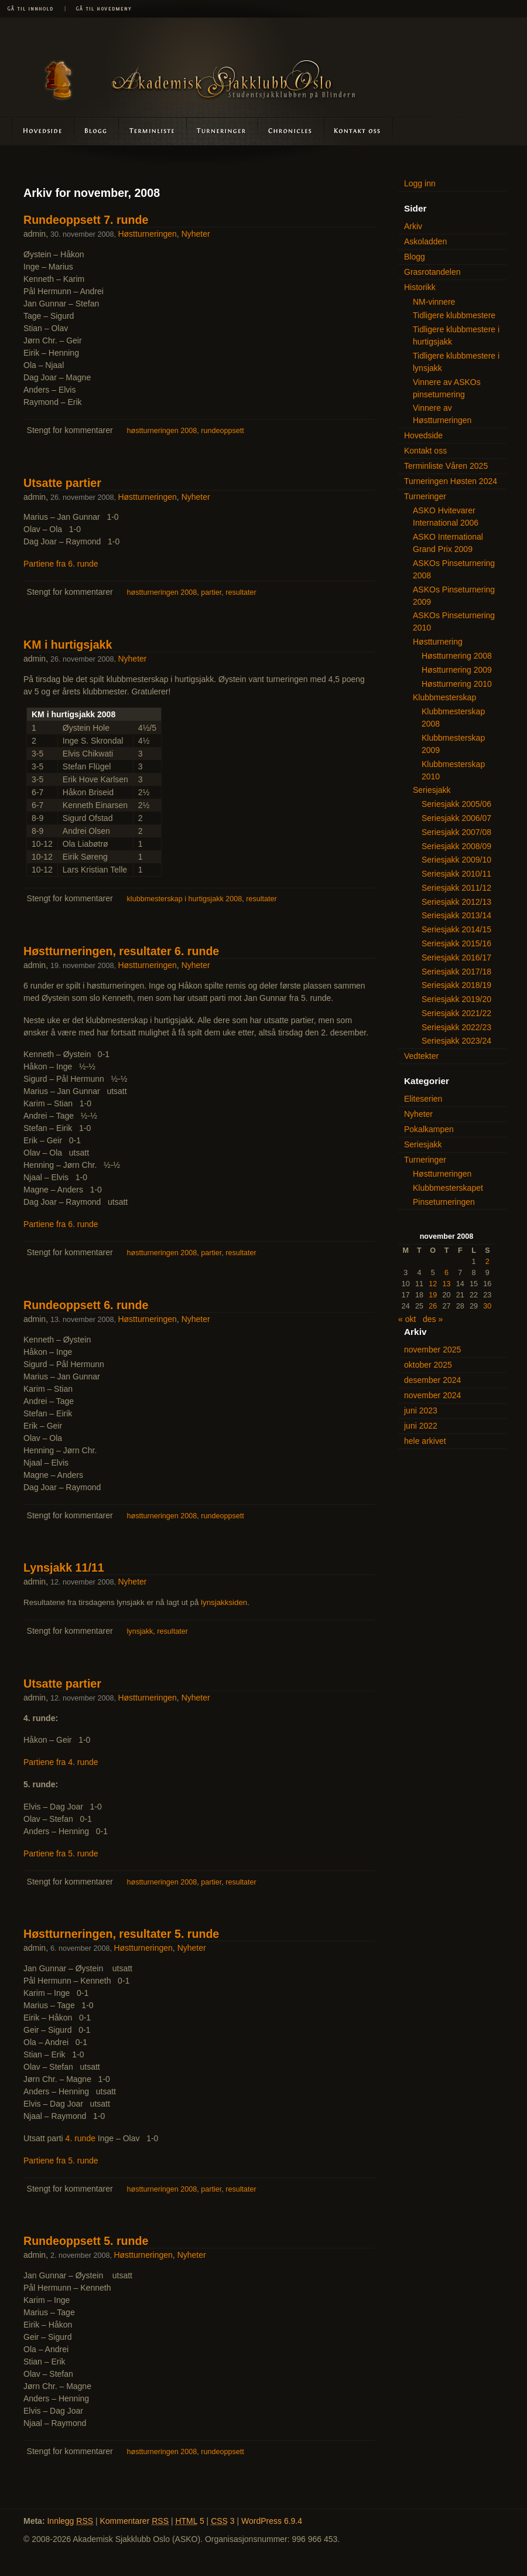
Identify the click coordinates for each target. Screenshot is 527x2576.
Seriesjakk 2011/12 (456, 887)
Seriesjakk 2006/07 (456, 818)
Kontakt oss (358, 131)
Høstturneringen (147, 233)
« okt (407, 1319)
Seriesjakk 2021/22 (456, 1013)
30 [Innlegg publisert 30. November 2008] (487, 1306)
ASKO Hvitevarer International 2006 (445, 516)
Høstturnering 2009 (457, 669)
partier (211, 592)
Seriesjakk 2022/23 (456, 1027)
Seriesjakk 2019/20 (456, 999)
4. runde (80, 2138)
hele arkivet (425, 1441)
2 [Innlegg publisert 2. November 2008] (487, 1262)
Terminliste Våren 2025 (446, 466)
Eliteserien (423, 1098)
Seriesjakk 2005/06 (456, 804)
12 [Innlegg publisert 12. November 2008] (433, 1284)
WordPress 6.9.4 (271, 2521)
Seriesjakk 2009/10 (456, 859)
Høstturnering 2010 (457, 684)
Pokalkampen (429, 1129)
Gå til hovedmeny (99, 9)
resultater (240, 592)
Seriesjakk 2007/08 (456, 832)
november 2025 (432, 1349)
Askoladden (290, 131)
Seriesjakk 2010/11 (456, 873)
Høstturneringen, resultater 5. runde (121, 1933)
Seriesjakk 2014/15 (456, 929)
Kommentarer (134, 2521)
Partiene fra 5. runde (60, 1853)
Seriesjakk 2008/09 (456, 846)
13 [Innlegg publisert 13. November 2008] (446, 1284)
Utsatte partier (62, 482)
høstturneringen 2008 (162, 431)
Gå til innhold (32, 9)
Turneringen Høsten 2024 (450, 481)
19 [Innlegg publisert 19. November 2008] (433, 1295)
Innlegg (70, 2521)
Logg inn (420, 183)
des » (433, 1319)
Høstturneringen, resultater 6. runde (121, 951)
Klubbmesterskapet (448, 1187)
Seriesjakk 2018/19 (456, 985)
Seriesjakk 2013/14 (456, 915)
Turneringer (222, 131)
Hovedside (37, 131)
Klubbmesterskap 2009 (453, 744)
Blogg (97, 131)
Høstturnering (438, 641)
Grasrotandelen (432, 272)
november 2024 (432, 1395)
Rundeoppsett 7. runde (85, 219)
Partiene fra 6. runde (60, 563)
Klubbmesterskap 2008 (453, 717)
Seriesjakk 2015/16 (456, 943)
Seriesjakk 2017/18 (456, 971)
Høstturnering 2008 (457, 655)
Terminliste (153, 131)
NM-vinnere (434, 301)
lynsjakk (140, 1631)
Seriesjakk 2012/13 (456, 902)
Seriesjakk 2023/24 (456, 1040)
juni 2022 (420, 1425)
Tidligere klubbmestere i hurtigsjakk (456, 335)
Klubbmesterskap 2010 (453, 770)
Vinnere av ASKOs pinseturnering (447, 388)
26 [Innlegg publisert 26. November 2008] (433, 1306)
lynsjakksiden (224, 1602)
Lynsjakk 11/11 (63, 1567)
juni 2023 (420, 1410)
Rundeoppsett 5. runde (85, 2240)
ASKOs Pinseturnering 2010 (454, 621)
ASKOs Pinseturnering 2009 (454, 595)
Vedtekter (421, 1056)
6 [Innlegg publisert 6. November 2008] (446, 1273)
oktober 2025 (428, 1364)
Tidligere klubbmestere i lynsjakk (456, 362)
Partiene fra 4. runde (60, 1762)
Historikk (420, 287)
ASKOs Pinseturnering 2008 (454, 569)
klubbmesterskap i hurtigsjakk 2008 (184, 899)
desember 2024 (432, 1380)
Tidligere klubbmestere (454, 315)
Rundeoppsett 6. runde (85, 1305)
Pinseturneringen (444, 1202)
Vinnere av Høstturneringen (442, 414)
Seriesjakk (432, 790)
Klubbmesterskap (444, 697)
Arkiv (413, 226)
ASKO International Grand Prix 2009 (448, 543)
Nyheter (196, 233)
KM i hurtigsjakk (67, 644)
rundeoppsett (222, 431)
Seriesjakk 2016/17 (456, 957)
